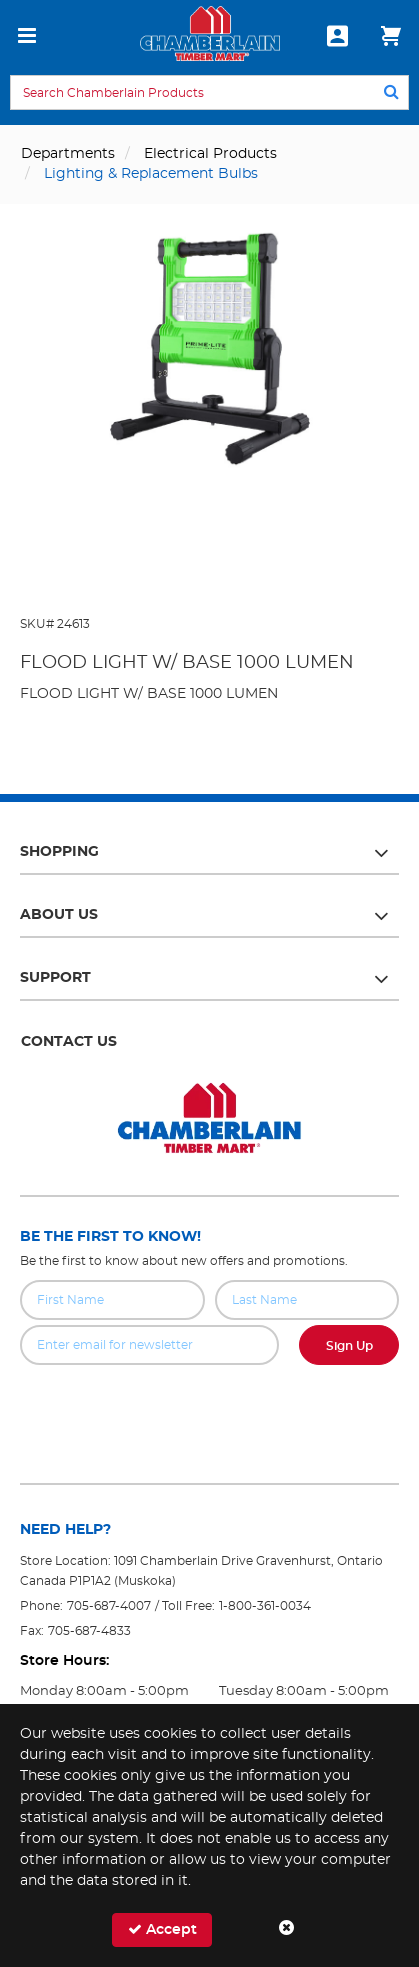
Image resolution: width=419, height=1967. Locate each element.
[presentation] (210, 1409)
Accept (162, 1929)
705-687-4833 (89, 1631)
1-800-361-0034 (265, 1606)
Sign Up (349, 1346)
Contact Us (69, 1042)
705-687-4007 (109, 1606)
